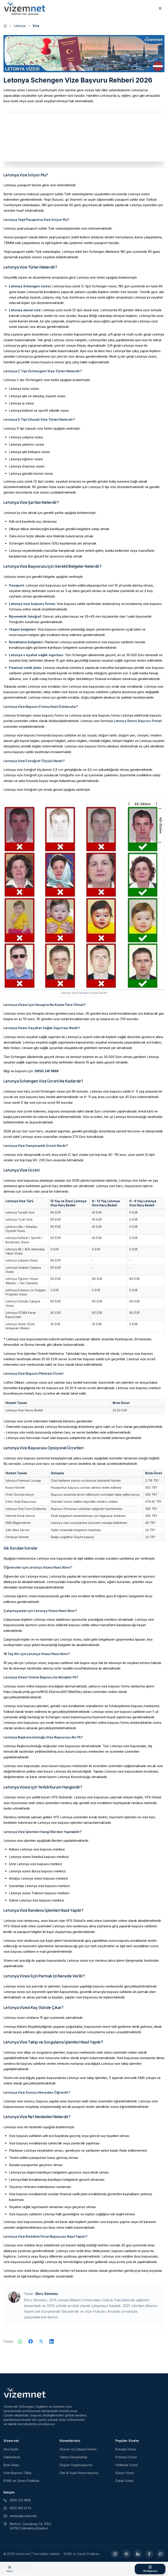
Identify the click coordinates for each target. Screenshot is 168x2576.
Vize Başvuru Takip (18, 2473)
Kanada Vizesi (126, 2450)
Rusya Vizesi (125, 2473)
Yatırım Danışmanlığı (73, 2458)
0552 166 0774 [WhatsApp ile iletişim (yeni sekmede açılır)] (17, 2509)
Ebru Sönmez (46, 2294)
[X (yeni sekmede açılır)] (160, 2554)
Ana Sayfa (11, 2450)
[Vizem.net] (25, 2393)
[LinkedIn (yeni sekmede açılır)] (138, 2554)
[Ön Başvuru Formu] (150, 2569)
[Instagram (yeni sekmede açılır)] (115, 2554)
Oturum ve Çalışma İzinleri (78, 2450)
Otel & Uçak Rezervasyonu (79, 2473)
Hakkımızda (12, 2458)
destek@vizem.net (20, 2516)
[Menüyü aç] (10, 2569)
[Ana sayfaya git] (5, 26)
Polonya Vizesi (126, 2458)
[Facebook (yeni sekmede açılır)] (149, 2554)
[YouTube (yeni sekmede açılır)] (126, 2554)
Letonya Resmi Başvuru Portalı (138, 722)
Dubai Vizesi (124, 2481)
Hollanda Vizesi (127, 2465)
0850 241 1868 (47, 1072)
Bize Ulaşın (11, 2465)
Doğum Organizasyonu (76, 2465)
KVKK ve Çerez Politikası (21, 2481)
